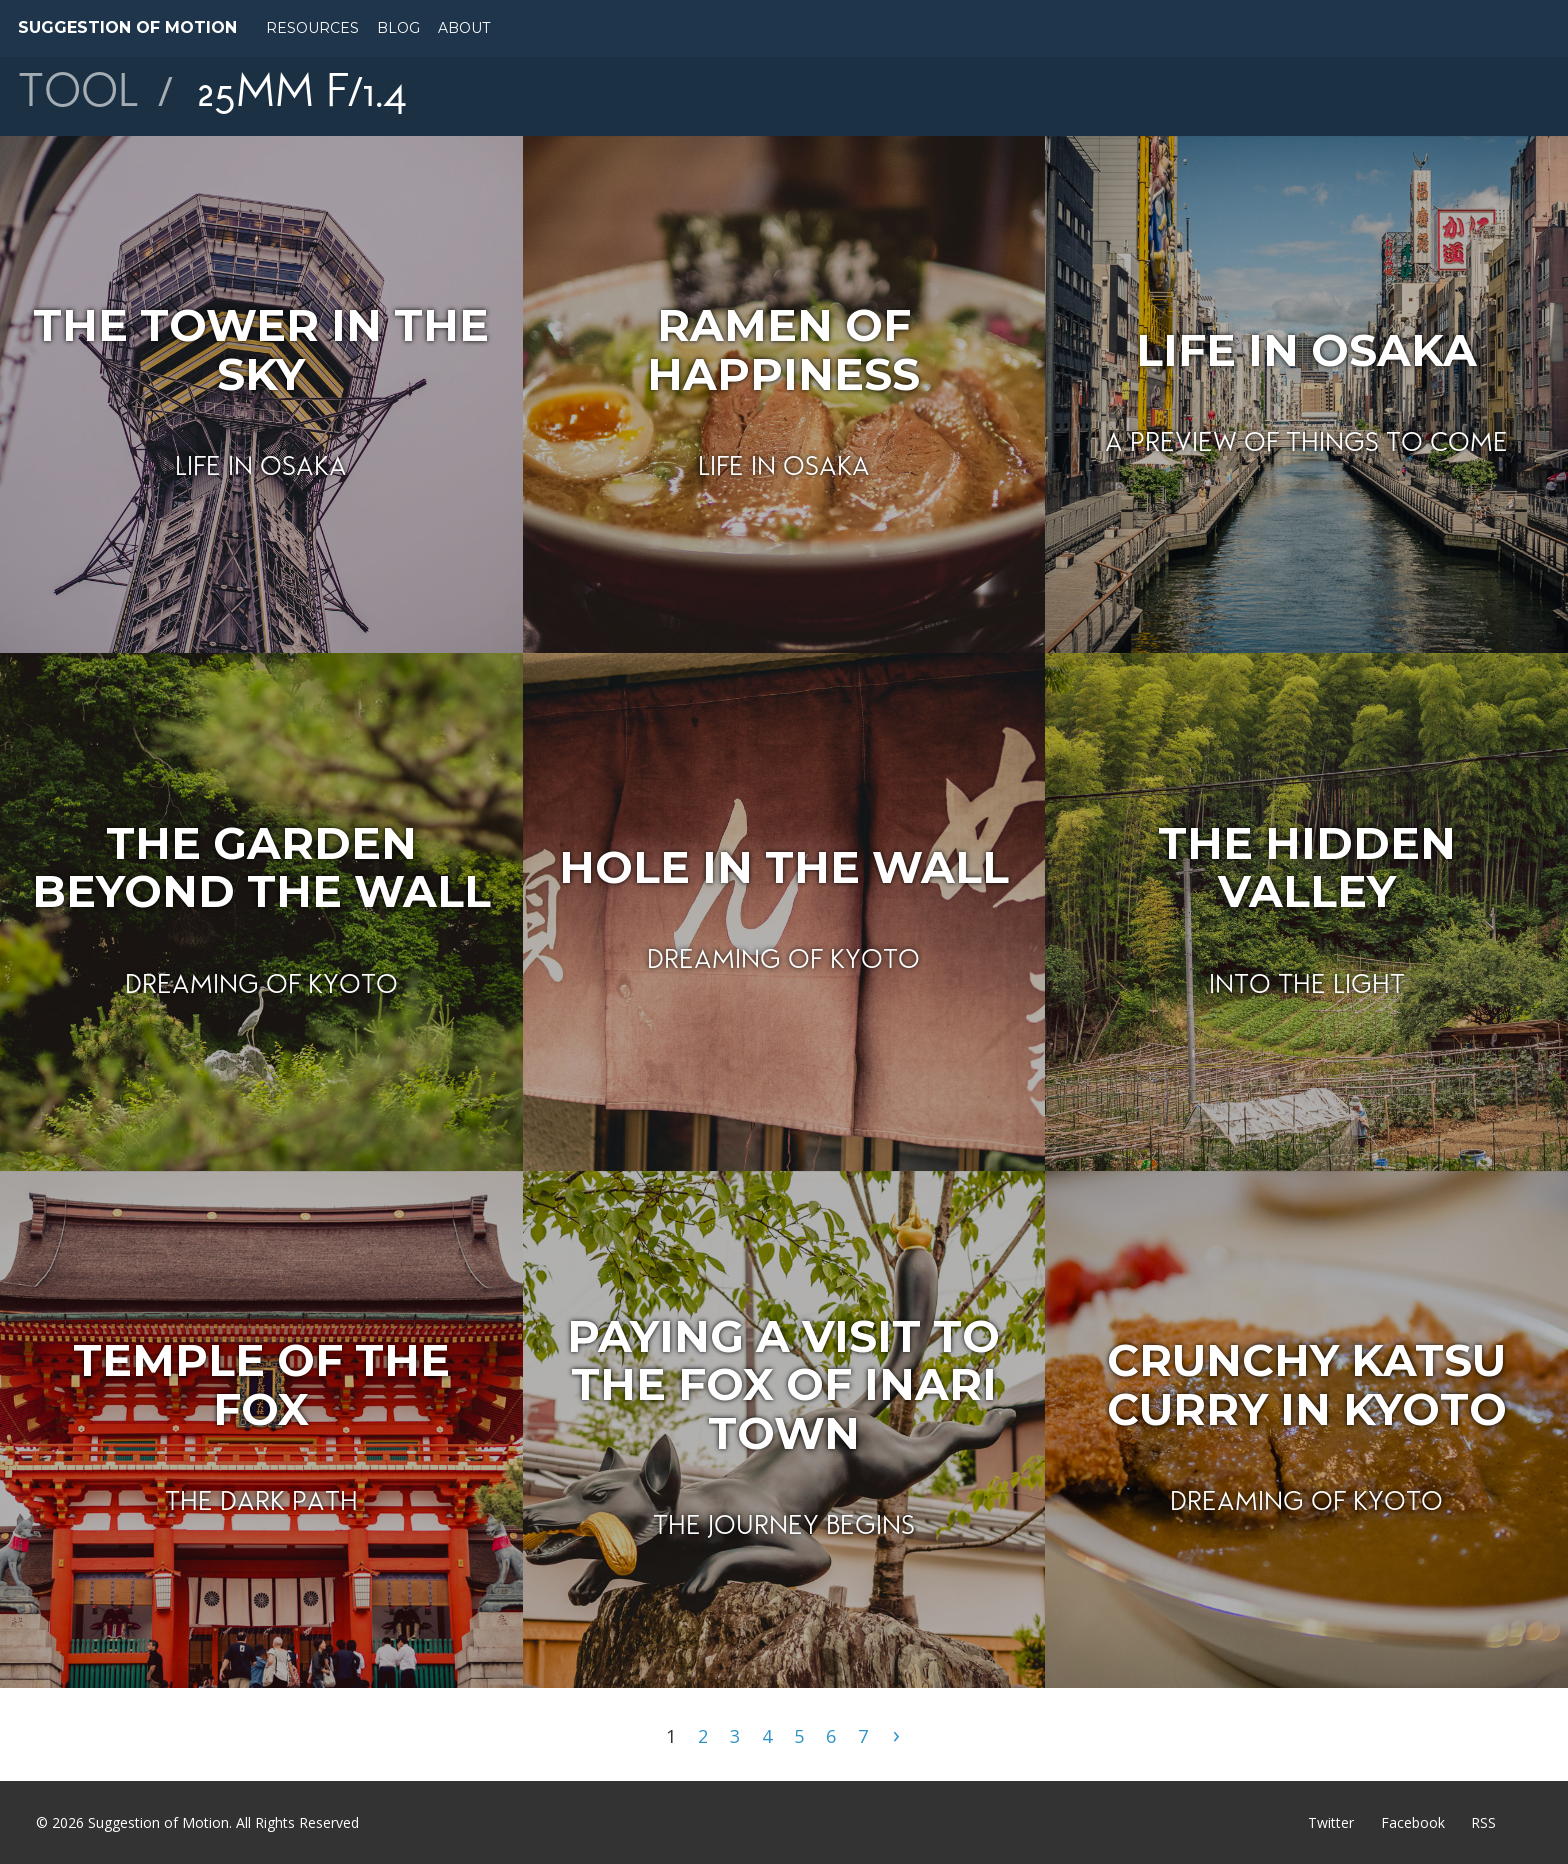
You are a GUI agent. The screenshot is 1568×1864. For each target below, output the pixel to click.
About (464, 28)
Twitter (1331, 1822)
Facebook (1413, 1822)
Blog (398, 28)
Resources (312, 28)
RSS (1483, 1822)
